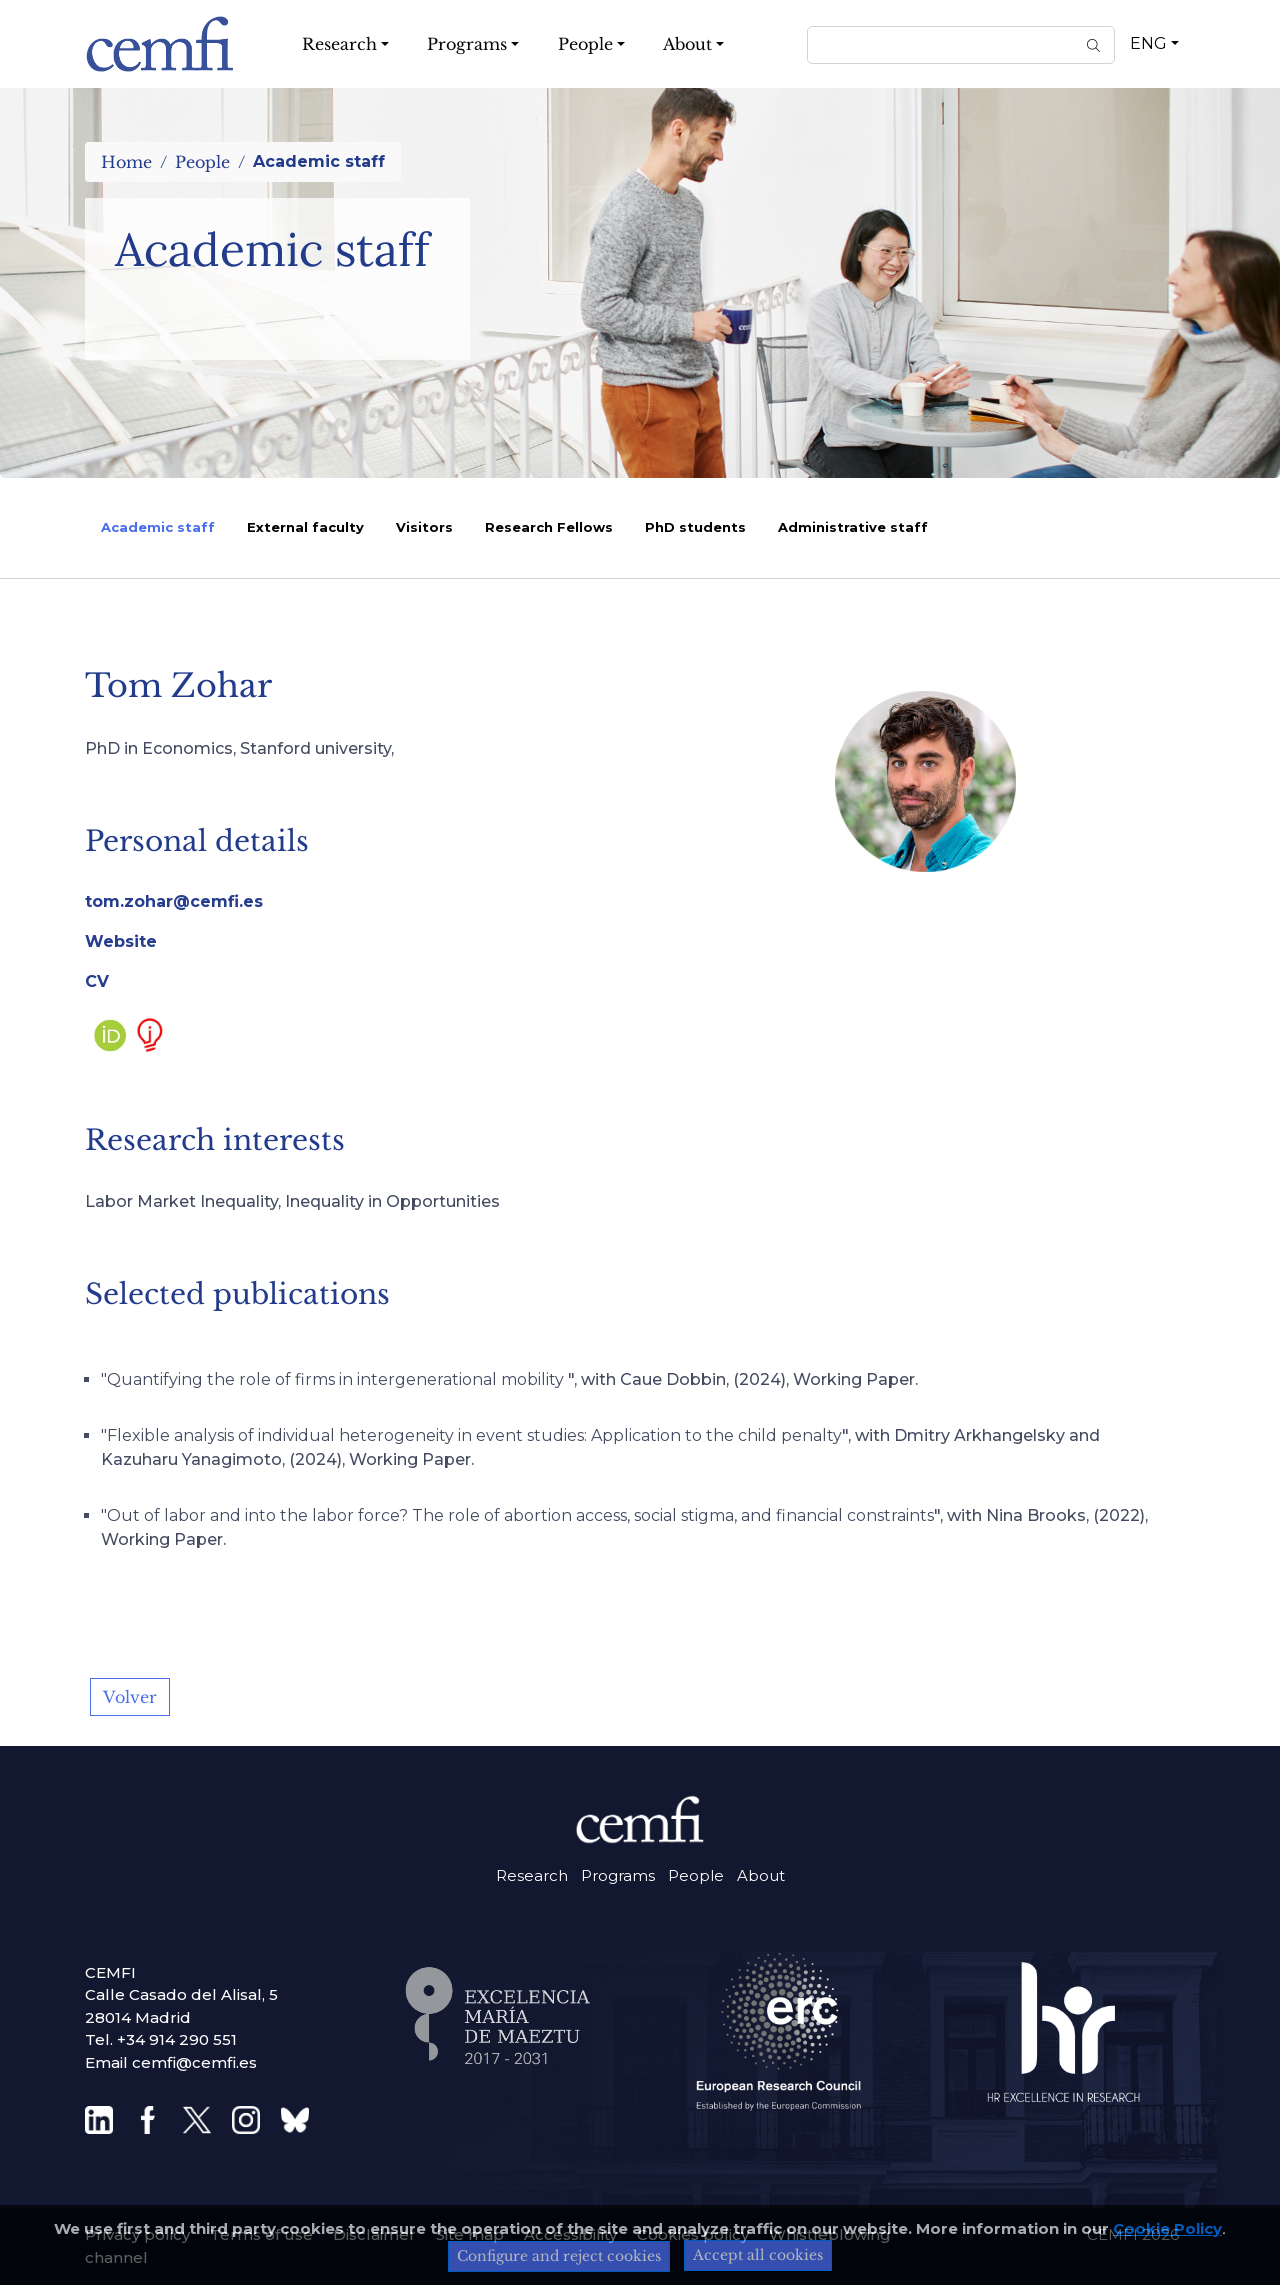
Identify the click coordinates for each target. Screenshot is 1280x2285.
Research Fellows (549, 527)
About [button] (687, 44)
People (202, 162)
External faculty (305, 527)
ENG (1148, 43)
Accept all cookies (758, 2255)
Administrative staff (853, 527)
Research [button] (339, 44)
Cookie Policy (1167, 2228)
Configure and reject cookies (559, 2256)
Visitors (424, 527)
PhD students (695, 527)
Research (532, 1875)
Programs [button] (467, 44)
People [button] (585, 44)
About (761, 1875)
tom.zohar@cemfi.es (174, 901)
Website (121, 941)
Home (126, 162)
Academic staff (158, 527)
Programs (618, 1875)
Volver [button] (130, 1697)
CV (97, 981)
